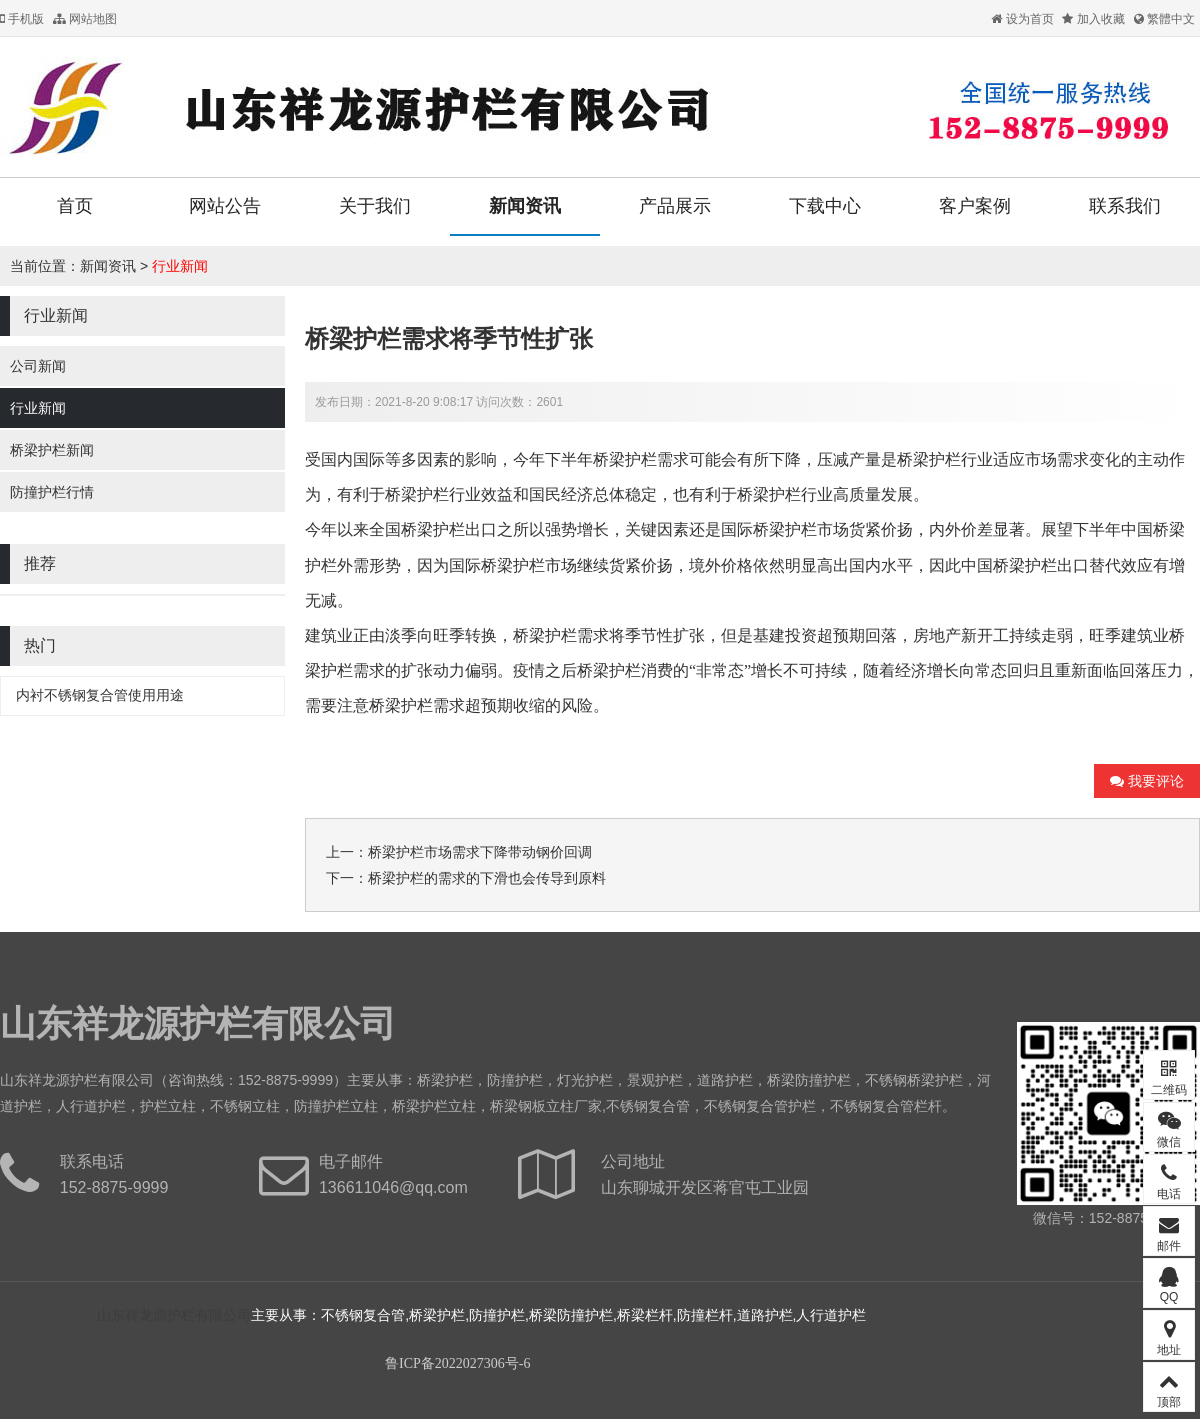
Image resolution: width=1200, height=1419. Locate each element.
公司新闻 (38, 366)
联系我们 (1125, 206)
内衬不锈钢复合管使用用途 (100, 695)
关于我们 (375, 206)
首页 (75, 206)
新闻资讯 (525, 206)
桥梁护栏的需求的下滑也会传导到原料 (487, 878)
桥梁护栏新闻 (52, 450)
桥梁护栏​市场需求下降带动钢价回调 (480, 852)
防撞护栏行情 (52, 492)
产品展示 (675, 206)
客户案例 (975, 206)
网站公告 (225, 206)
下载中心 (825, 206)
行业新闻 (180, 266)
